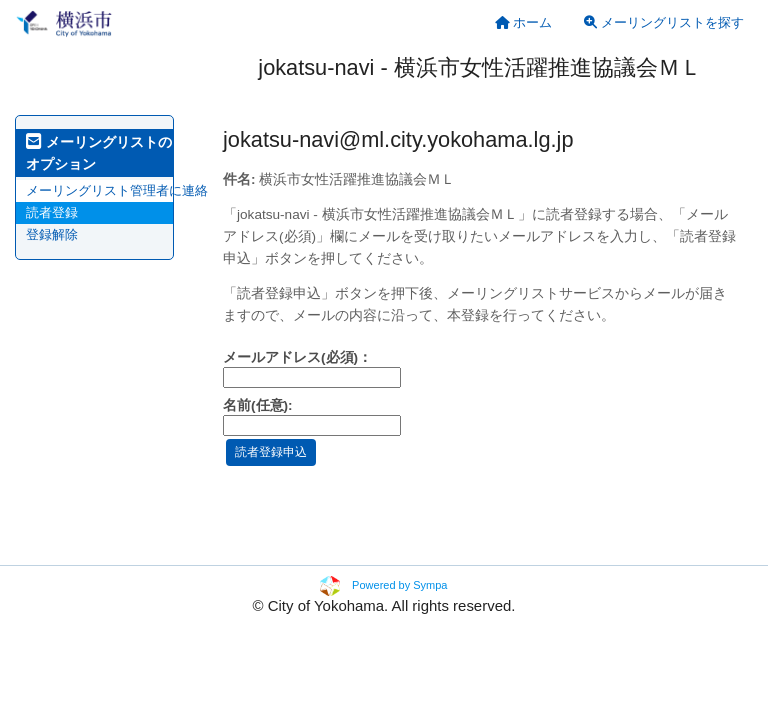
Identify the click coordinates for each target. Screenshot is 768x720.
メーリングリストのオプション (99, 153)
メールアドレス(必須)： (297, 357)
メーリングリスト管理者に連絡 (117, 190)
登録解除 (52, 234)
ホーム (524, 22)
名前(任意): (258, 405)
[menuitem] (524, 22)
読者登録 (52, 212)
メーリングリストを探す (664, 22)
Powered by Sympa (399, 585)
